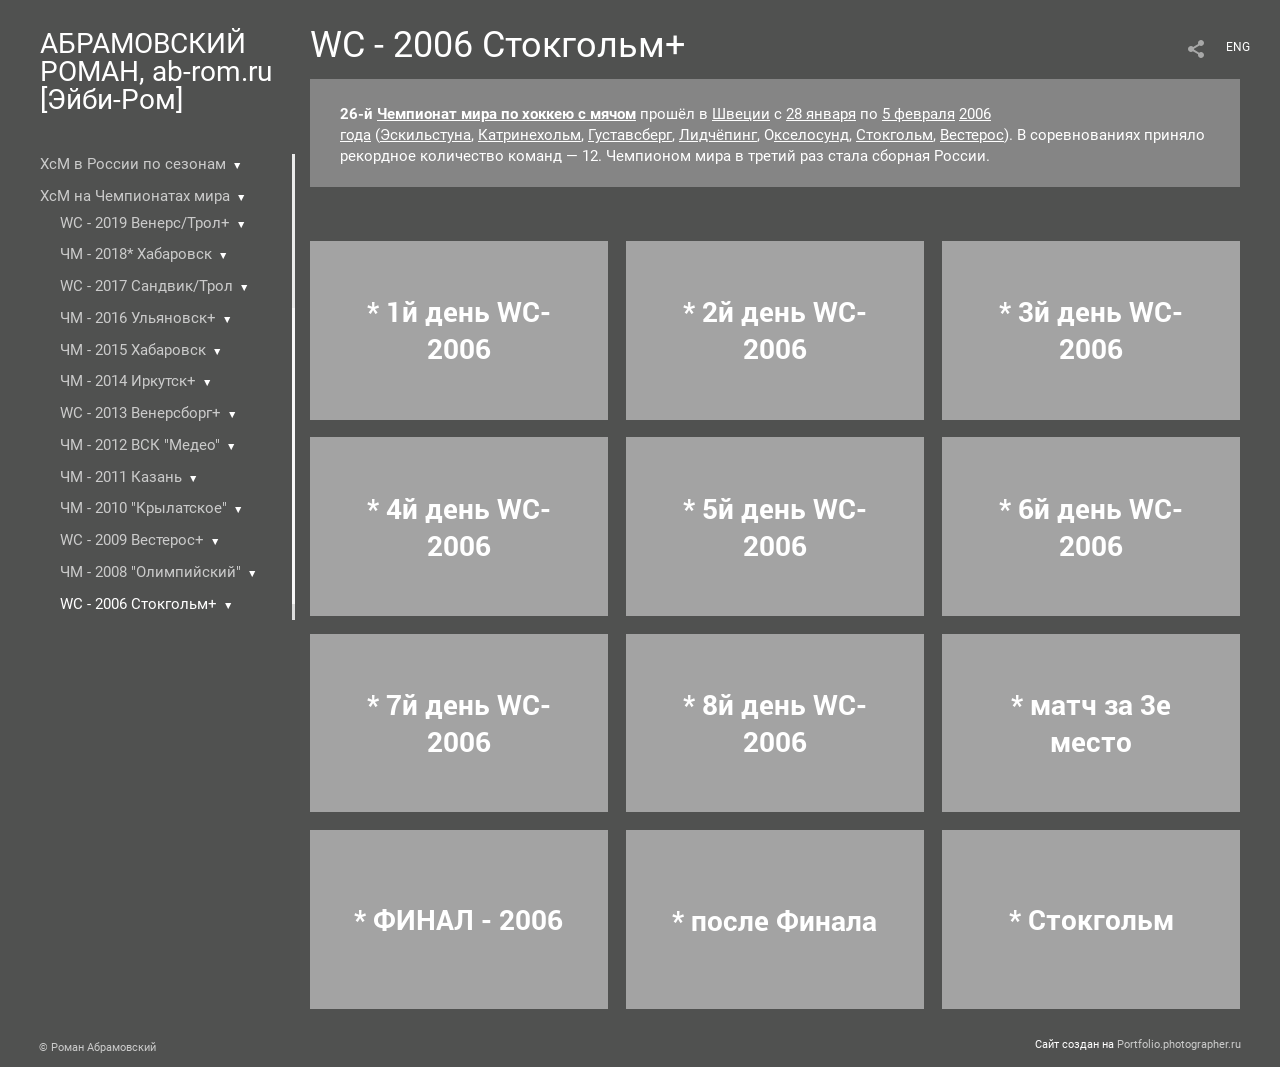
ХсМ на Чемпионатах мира (135, 196)
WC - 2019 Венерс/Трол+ (145, 223)
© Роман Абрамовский (97, 1047)
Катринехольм (529, 135)
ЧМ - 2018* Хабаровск (136, 254)
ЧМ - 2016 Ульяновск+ (138, 318)
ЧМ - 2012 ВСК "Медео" (140, 445)
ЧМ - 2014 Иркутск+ (128, 381)
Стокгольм (894, 135)
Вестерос (972, 135)
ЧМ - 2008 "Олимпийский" (150, 572)
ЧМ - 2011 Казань (121, 477)
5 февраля (918, 114)
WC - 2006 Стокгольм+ (138, 604)
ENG (1238, 47)
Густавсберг (630, 135)
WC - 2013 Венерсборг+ (140, 413)
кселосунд (811, 135)
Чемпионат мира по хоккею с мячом (506, 114)
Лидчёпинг (718, 135)
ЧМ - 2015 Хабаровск (133, 350)
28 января (821, 114)
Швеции (741, 114)
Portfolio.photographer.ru (1179, 1044)
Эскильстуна (425, 135)
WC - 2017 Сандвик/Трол (146, 286)
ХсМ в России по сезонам (133, 164)
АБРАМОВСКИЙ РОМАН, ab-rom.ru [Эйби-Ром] (156, 71)
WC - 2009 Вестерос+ (132, 540)
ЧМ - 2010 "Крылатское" (143, 508)
